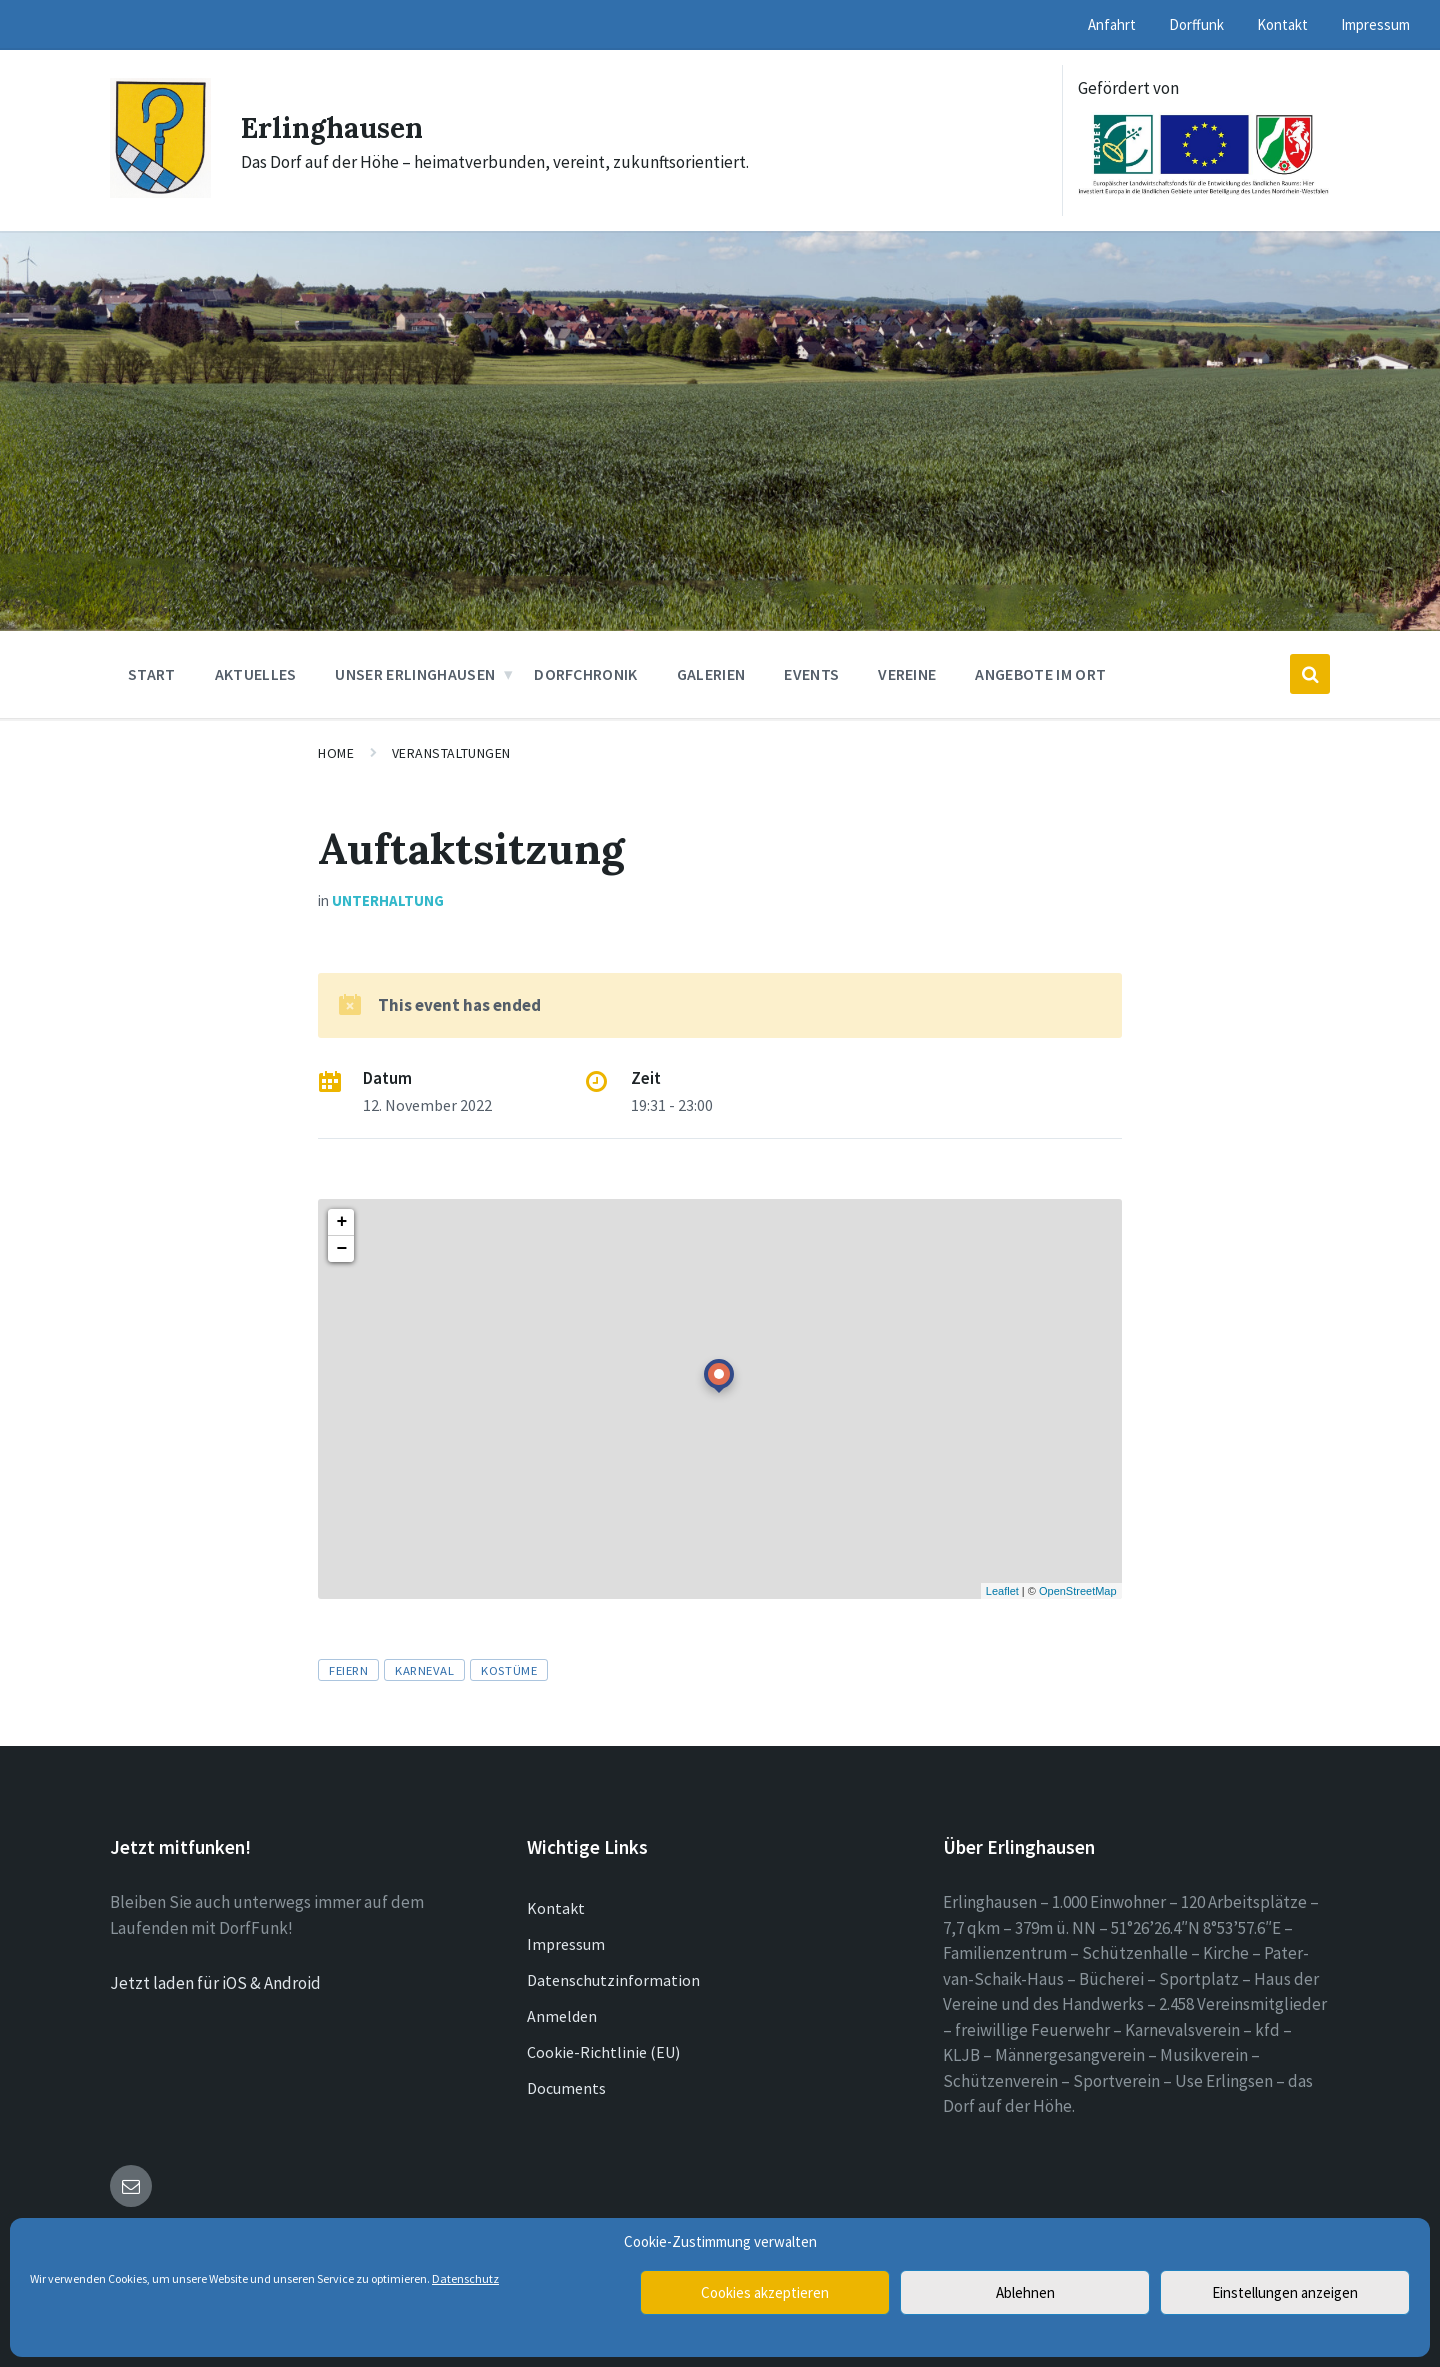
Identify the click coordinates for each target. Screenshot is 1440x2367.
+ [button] (341, 1222)
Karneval (424, 1670)
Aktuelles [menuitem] (256, 674)
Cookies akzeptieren (765, 2292)
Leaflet (1002, 1591)
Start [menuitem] (152, 674)
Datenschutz (465, 2278)
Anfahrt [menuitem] (1112, 24)
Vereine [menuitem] (907, 674)
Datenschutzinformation (613, 1980)
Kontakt (556, 1908)
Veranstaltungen (451, 753)
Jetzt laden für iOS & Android (215, 1983)
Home (336, 753)
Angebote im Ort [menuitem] (1040, 674)
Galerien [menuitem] (711, 674)
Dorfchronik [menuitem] (586, 674)
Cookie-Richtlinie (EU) (603, 2052)
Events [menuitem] (811, 674)
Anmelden (562, 2016)
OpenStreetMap (1078, 1591)
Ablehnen (1025, 2292)
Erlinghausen (337, 127)
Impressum (566, 1944)
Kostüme (509, 1670)
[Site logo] (160, 192)
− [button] (341, 1249)
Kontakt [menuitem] (1282, 24)
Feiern (348, 1670)
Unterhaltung (388, 900)
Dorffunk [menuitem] (1196, 24)
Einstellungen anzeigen (1285, 2292)
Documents (566, 2088)
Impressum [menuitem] (1375, 24)
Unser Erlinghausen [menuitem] (415, 674)
